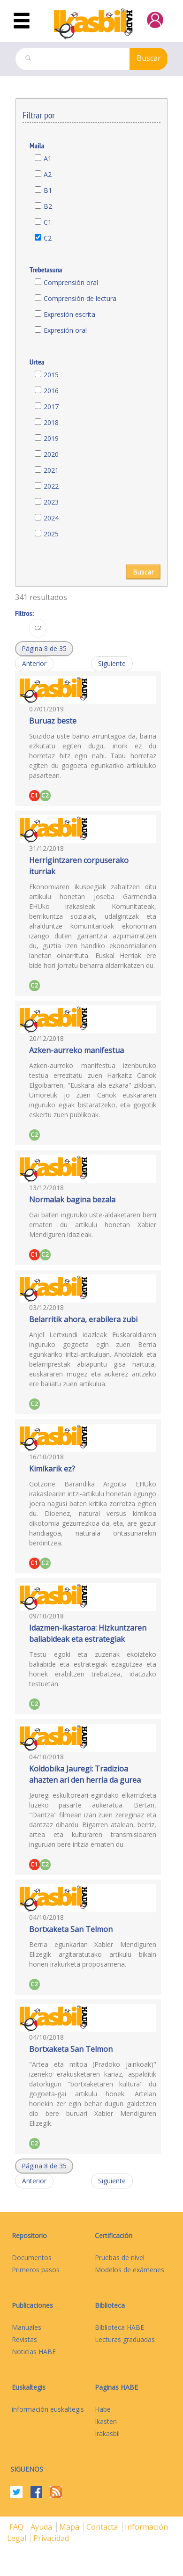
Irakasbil (107, 2433)
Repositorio (29, 2235)
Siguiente (112, 663)
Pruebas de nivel (120, 2257)
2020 (51, 454)
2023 (51, 502)
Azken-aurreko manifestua (76, 1050)
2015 (51, 374)
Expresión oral (65, 330)
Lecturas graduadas (125, 2339)
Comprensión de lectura (80, 298)
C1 (48, 222)
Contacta (103, 2527)
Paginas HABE (116, 2387)
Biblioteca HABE (119, 2327)
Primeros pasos (36, 2269)
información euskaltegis (48, 2409)
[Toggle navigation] (22, 21)
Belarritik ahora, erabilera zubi (83, 1319)
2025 (51, 533)
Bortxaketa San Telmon (71, 1929)
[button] (44, 648)
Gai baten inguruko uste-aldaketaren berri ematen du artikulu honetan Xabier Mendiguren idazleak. (92, 1224)
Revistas (24, 2339)
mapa (70, 2527)
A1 (48, 158)
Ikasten (106, 2421)
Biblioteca (110, 2305)
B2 (48, 206)
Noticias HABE (34, 2351)
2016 (51, 390)
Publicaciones (32, 2305)
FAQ (17, 2527)
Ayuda (42, 2527)
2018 (51, 422)
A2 (48, 174)
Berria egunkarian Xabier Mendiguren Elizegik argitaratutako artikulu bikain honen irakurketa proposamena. (92, 1954)
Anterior (34, 663)
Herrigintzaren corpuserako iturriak (79, 866)
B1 (48, 190)
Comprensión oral (71, 282)
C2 (48, 238)
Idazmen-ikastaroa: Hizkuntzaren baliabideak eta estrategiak (87, 1633)
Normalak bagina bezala (72, 1199)
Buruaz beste (52, 721)
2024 (51, 517)
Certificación (113, 2235)
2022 (51, 486)
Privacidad (51, 2538)
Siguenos (26, 2469)
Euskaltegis (29, 2387)
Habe (103, 2409)
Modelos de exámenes (129, 2269)
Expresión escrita (69, 314)
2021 (51, 470)
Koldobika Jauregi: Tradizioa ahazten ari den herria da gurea (85, 1774)
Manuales (26, 2327)
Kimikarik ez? (52, 1469)
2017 (51, 406)
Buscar (149, 58)
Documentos (32, 2257)
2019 (51, 438)
